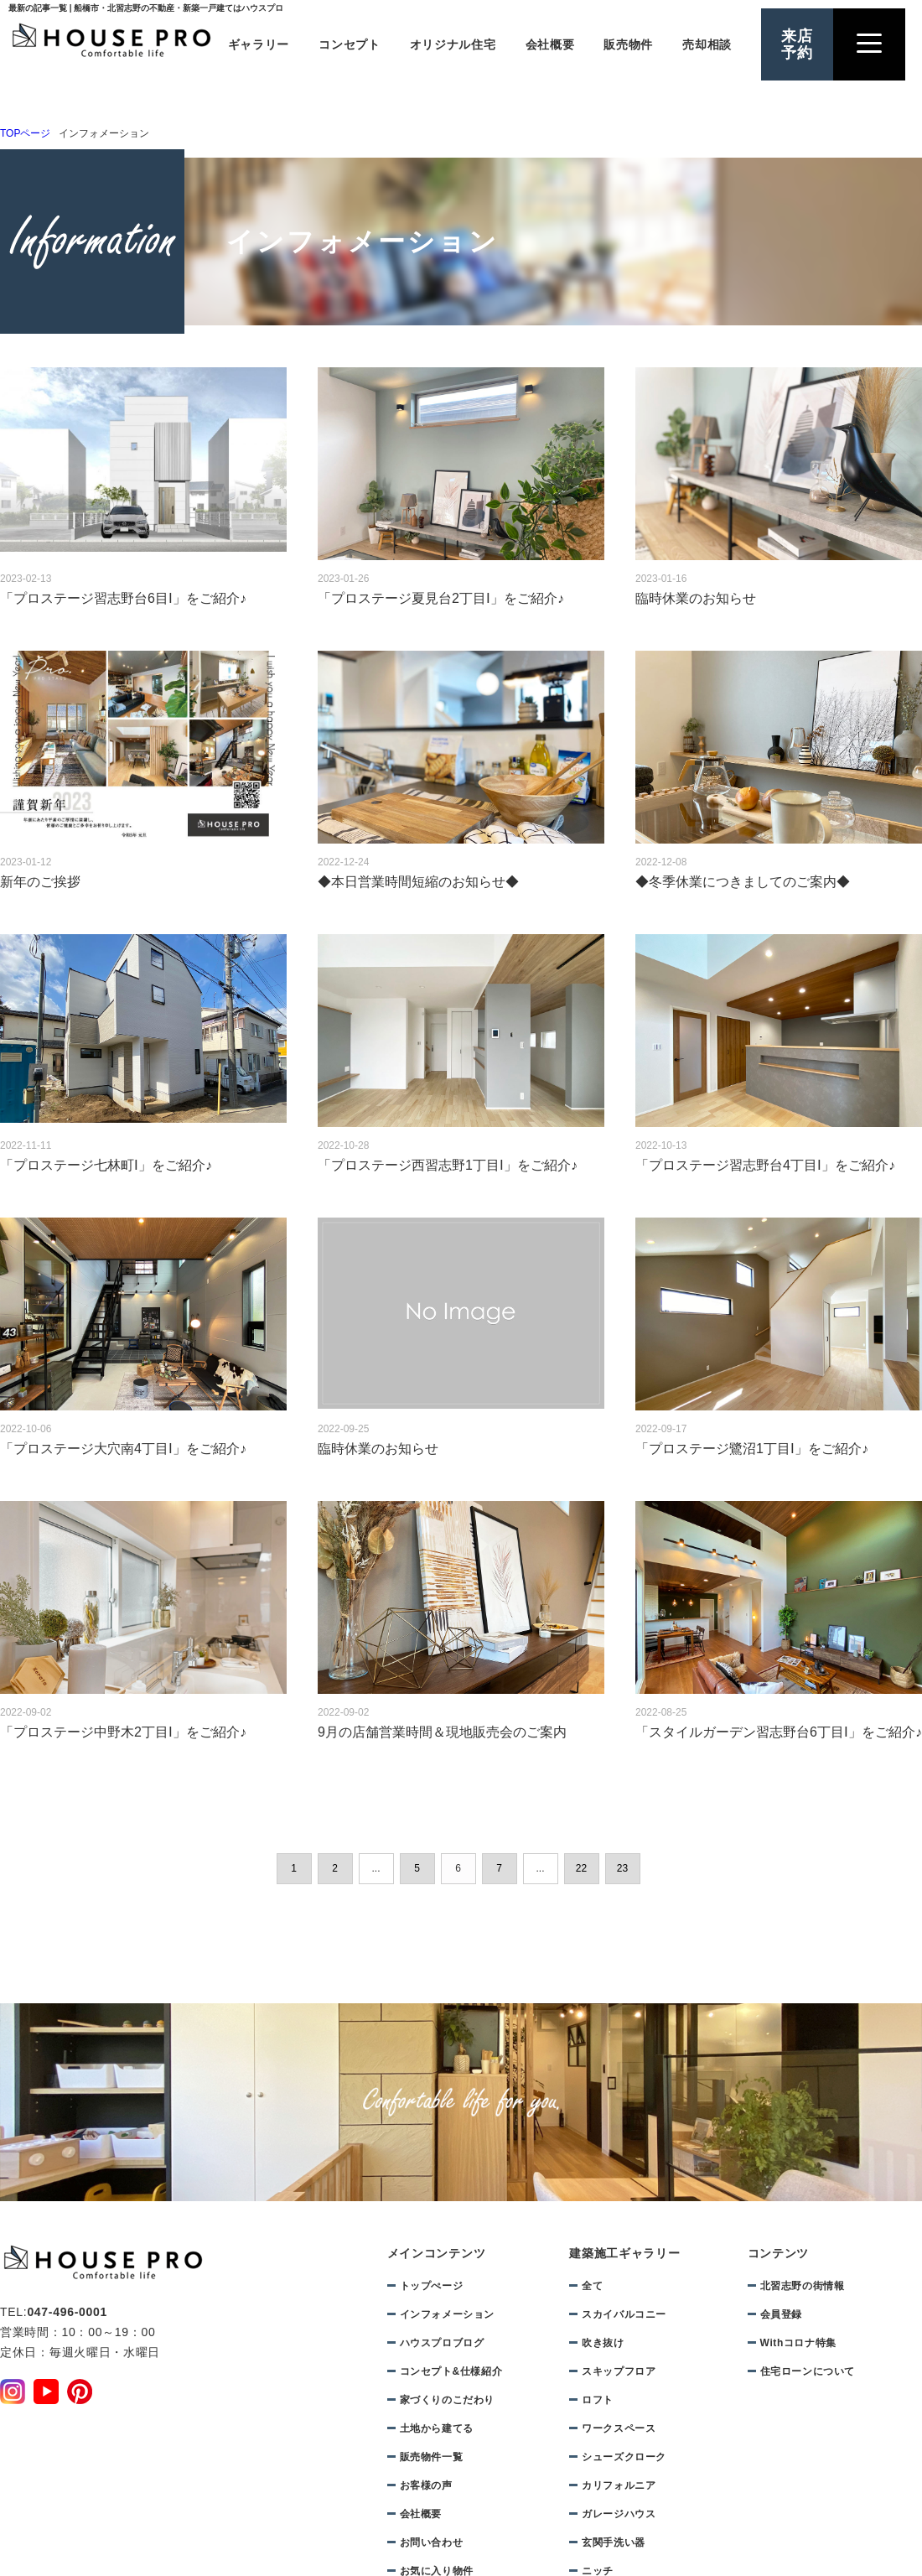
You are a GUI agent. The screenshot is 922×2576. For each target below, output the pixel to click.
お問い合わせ (432, 2542)
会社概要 (550, 44)
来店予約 (797, 44)
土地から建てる (437, 2428)
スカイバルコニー (624, 2314)
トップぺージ (432, 2286)
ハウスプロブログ (442, 2343)
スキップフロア (618, 2371)
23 (622, 1868)
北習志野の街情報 (802, 2286)
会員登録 (781, 2314)
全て (592, 2286)
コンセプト (350, 44)
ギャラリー (259, 44)
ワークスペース (618, 2428)
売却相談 (707, 44)
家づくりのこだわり (447, 2400)
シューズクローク (624, 2457)
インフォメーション (447, 2314)
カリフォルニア (618, 2485)
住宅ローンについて (807, 2371)
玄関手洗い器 (613, 2542)
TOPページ (25, 133)
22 (581, 1868)
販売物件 (628, 44)
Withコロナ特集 (798, 2343)
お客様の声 (426, 2485)
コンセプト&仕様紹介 (451, 2371)
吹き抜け (603, 2343)
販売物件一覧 (432, 2457)
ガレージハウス (618, 2514)
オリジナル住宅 (453, 44)
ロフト (598, 2400)
